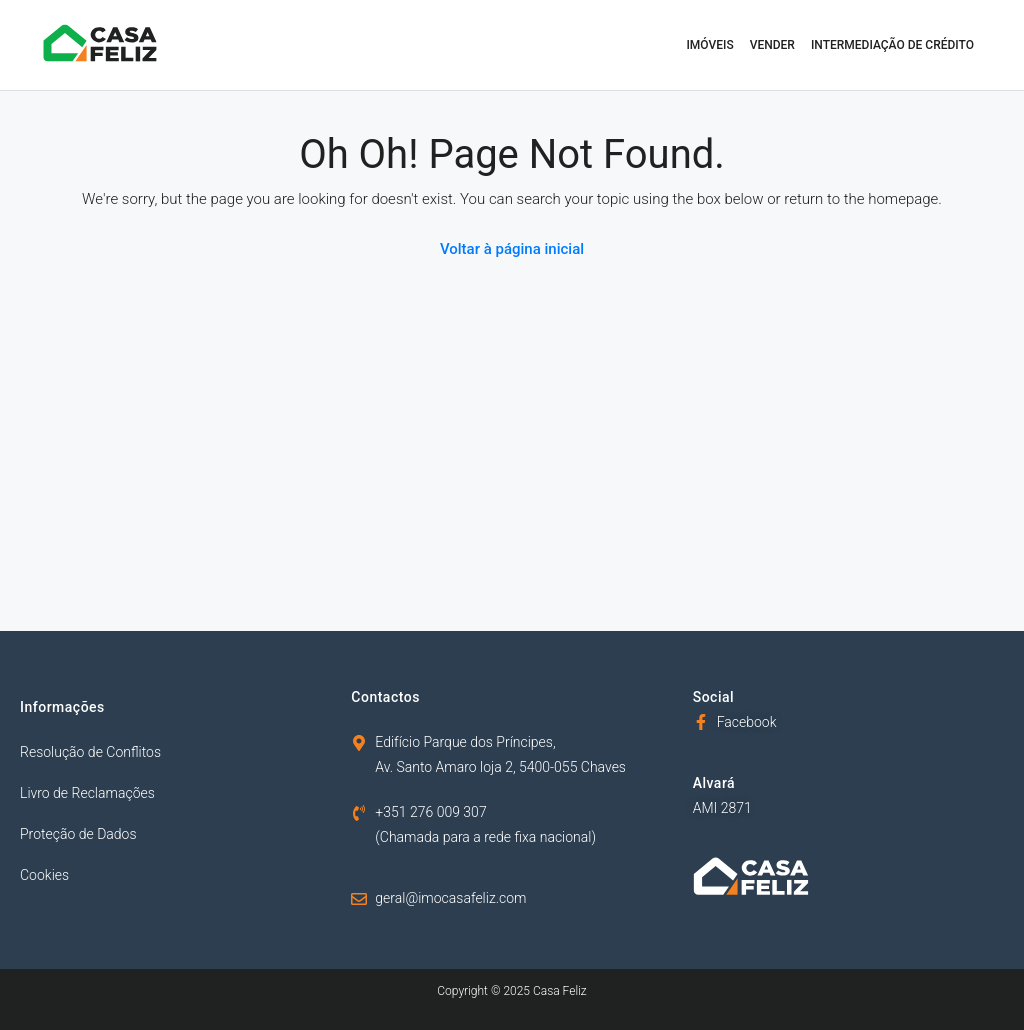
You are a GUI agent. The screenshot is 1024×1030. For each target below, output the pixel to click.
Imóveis (709, 45)
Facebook (747, 722)
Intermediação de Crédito (892, 45)
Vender (772, 45)
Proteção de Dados (78, 834)
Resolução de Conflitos (90, 752)
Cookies (44, 875)
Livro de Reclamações (87, 793)
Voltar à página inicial (512, 249)
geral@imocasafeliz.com (450, 898)
